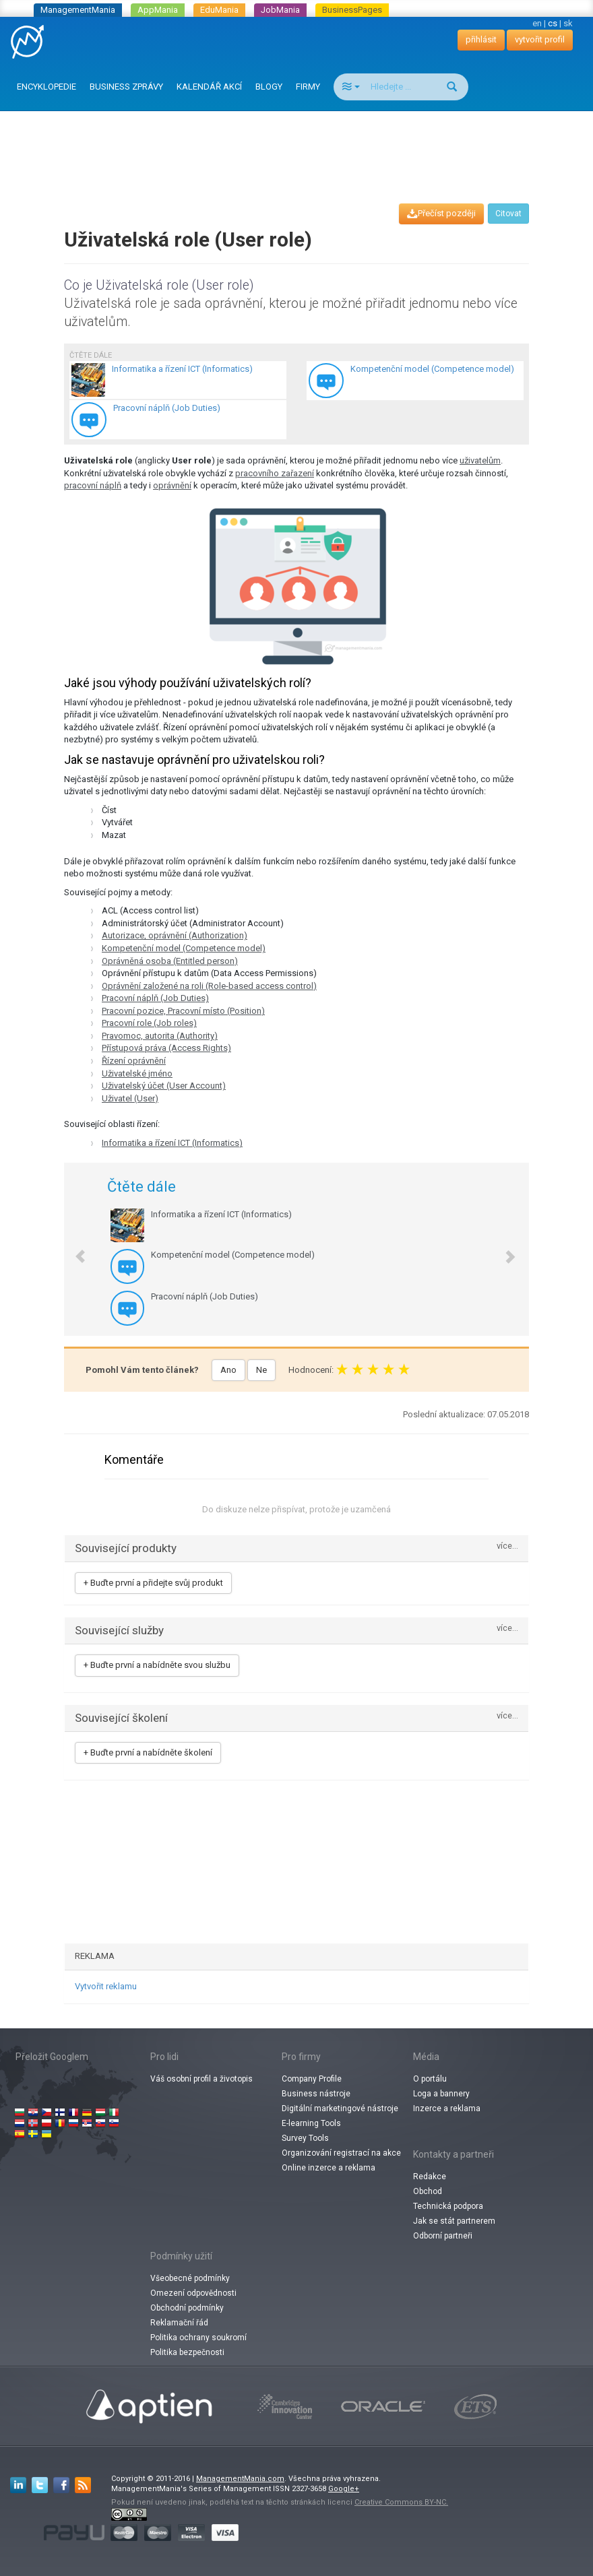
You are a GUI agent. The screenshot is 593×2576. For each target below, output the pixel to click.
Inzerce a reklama (446, 2108)
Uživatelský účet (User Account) (164, 1086)
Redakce (429, 2176)
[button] (73, 1249)
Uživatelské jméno (137, 1073)
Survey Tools (305, 2138)
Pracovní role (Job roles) (149, 1023)
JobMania (280, 10)
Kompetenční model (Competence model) (184, 948)
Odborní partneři (442, 2236)
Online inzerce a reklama (328, 2167)
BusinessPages (352, 10)
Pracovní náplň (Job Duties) (155, 998)
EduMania (219, 10)
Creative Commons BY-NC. (401, 2502)
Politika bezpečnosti (187, 2352)
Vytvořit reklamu (106, 1986)
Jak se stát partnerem (454, 2221)
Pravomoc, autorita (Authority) (160, 1036)
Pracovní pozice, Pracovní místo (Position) (183, 1011)
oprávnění (172, 485)
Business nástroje (316, 2093)
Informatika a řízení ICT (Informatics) (172, 1143)
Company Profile (312, 2079)
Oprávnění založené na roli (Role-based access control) (209, 986)
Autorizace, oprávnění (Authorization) (174, 935)
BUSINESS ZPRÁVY (126, 87)
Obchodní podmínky (187, 2308)
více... (507, 1546)
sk (568, 23)
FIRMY (308, 87)
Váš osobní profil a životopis (201, 2079)
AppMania (157, 10)
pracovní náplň (92, 485)
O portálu (430, 2079)
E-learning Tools (311, 2123)
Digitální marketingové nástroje (340, 2108)
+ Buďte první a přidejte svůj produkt (153, 1583)
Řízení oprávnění (134, 1061)
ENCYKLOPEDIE (46, 87)
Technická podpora (448, 2206)
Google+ (343, 2488)
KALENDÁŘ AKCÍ (209, 87)
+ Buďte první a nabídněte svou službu (157, 1665)
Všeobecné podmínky (190, 2278)
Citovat (508, 213)
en (537, 23)
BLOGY (268, 87)
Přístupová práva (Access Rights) (166, 1048)
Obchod (427, 2191)
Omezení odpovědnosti (193, 2293)
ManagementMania (77, 10)
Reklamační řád (179, 2322)
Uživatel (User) (130, 1098)
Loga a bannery (441, 2093)
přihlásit (481, 39)
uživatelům (480, 460)
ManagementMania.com (240, 2478)
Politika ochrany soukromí (198, 2337)
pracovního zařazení (274, 473)
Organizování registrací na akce (341, 2153)
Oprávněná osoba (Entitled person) (170, 961)
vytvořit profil (540, 39)
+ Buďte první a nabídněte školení (148, 1752)
